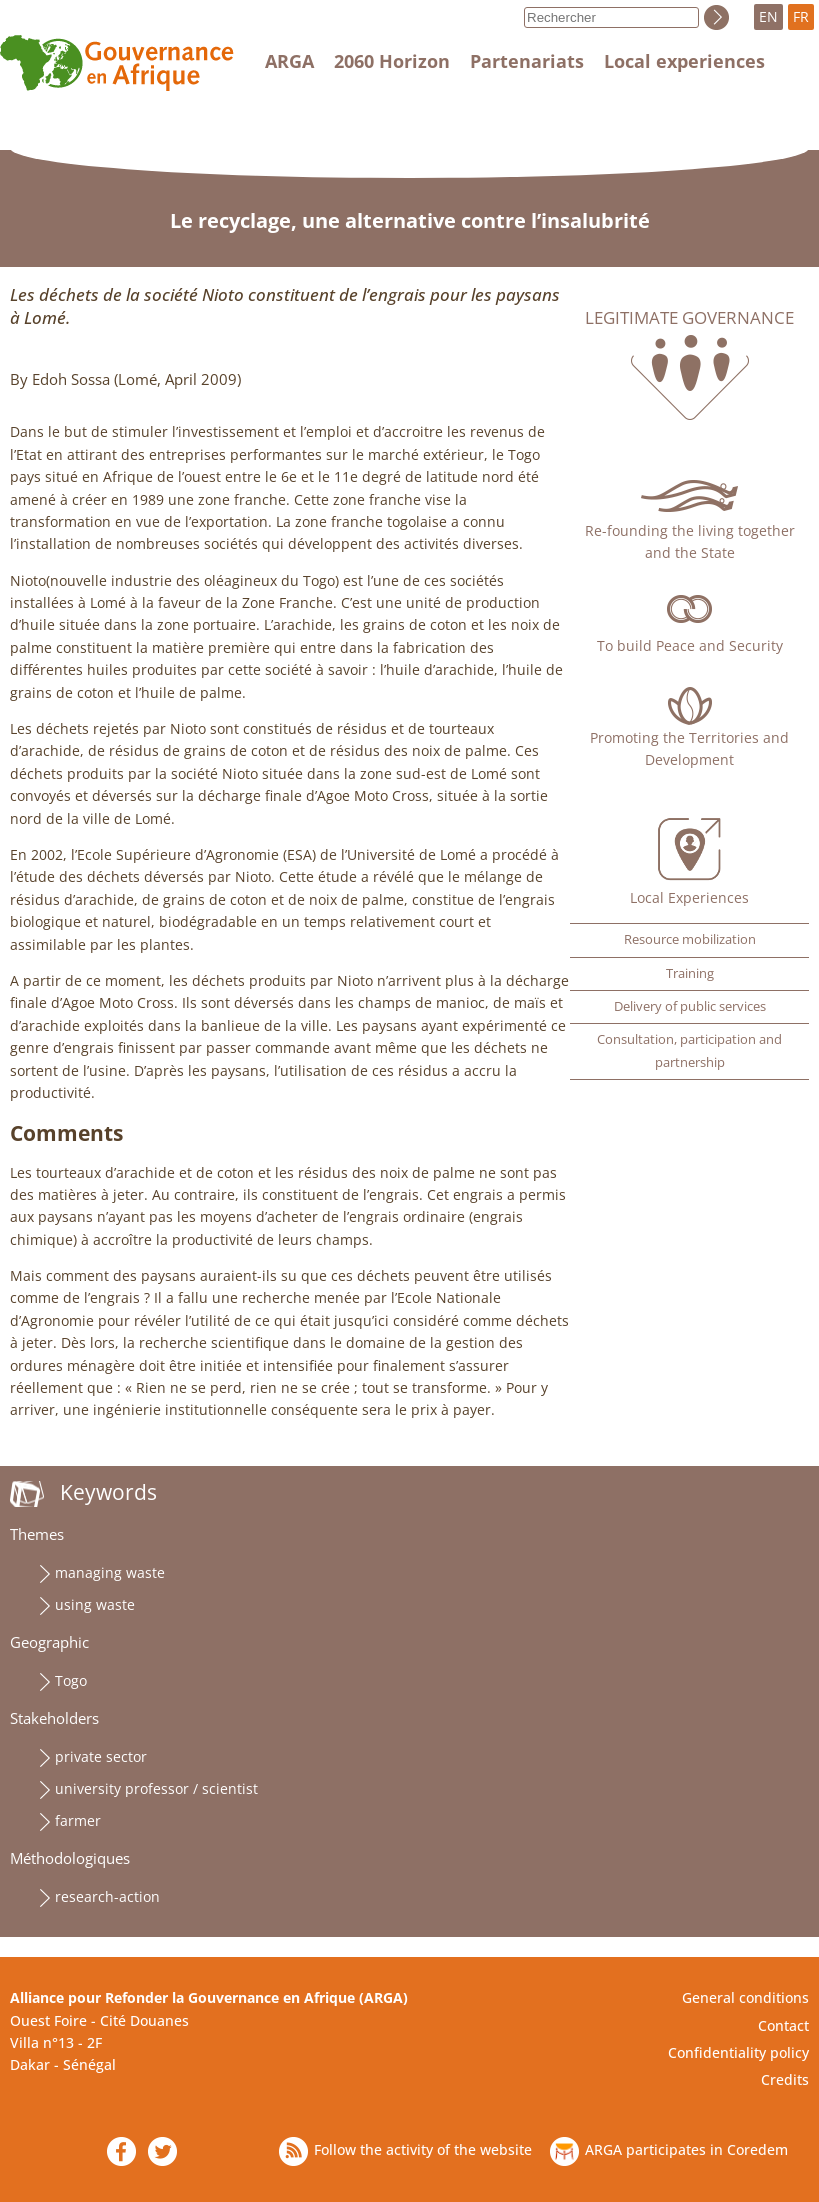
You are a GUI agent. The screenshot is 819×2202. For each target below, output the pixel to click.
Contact (783, 2025)
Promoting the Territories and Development (689, 748)
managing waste (110, 1572)
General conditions (745, 1997)
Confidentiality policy (738, 2052)
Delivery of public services (690, 1006)
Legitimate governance (689, 318)
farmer (78, 1820)
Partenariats (527, 61)
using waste (95, 1604)
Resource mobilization (690, 939)
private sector (101, 1756)
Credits (785, 2079)
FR (801, 16)
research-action (107, 1896)
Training (690, 973)
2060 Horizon (392, 61)
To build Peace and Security (690, 645)
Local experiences (684, 61)
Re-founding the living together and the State (690, 541)
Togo (71, 1680)
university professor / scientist (156, 1788)
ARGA (289, 61)
